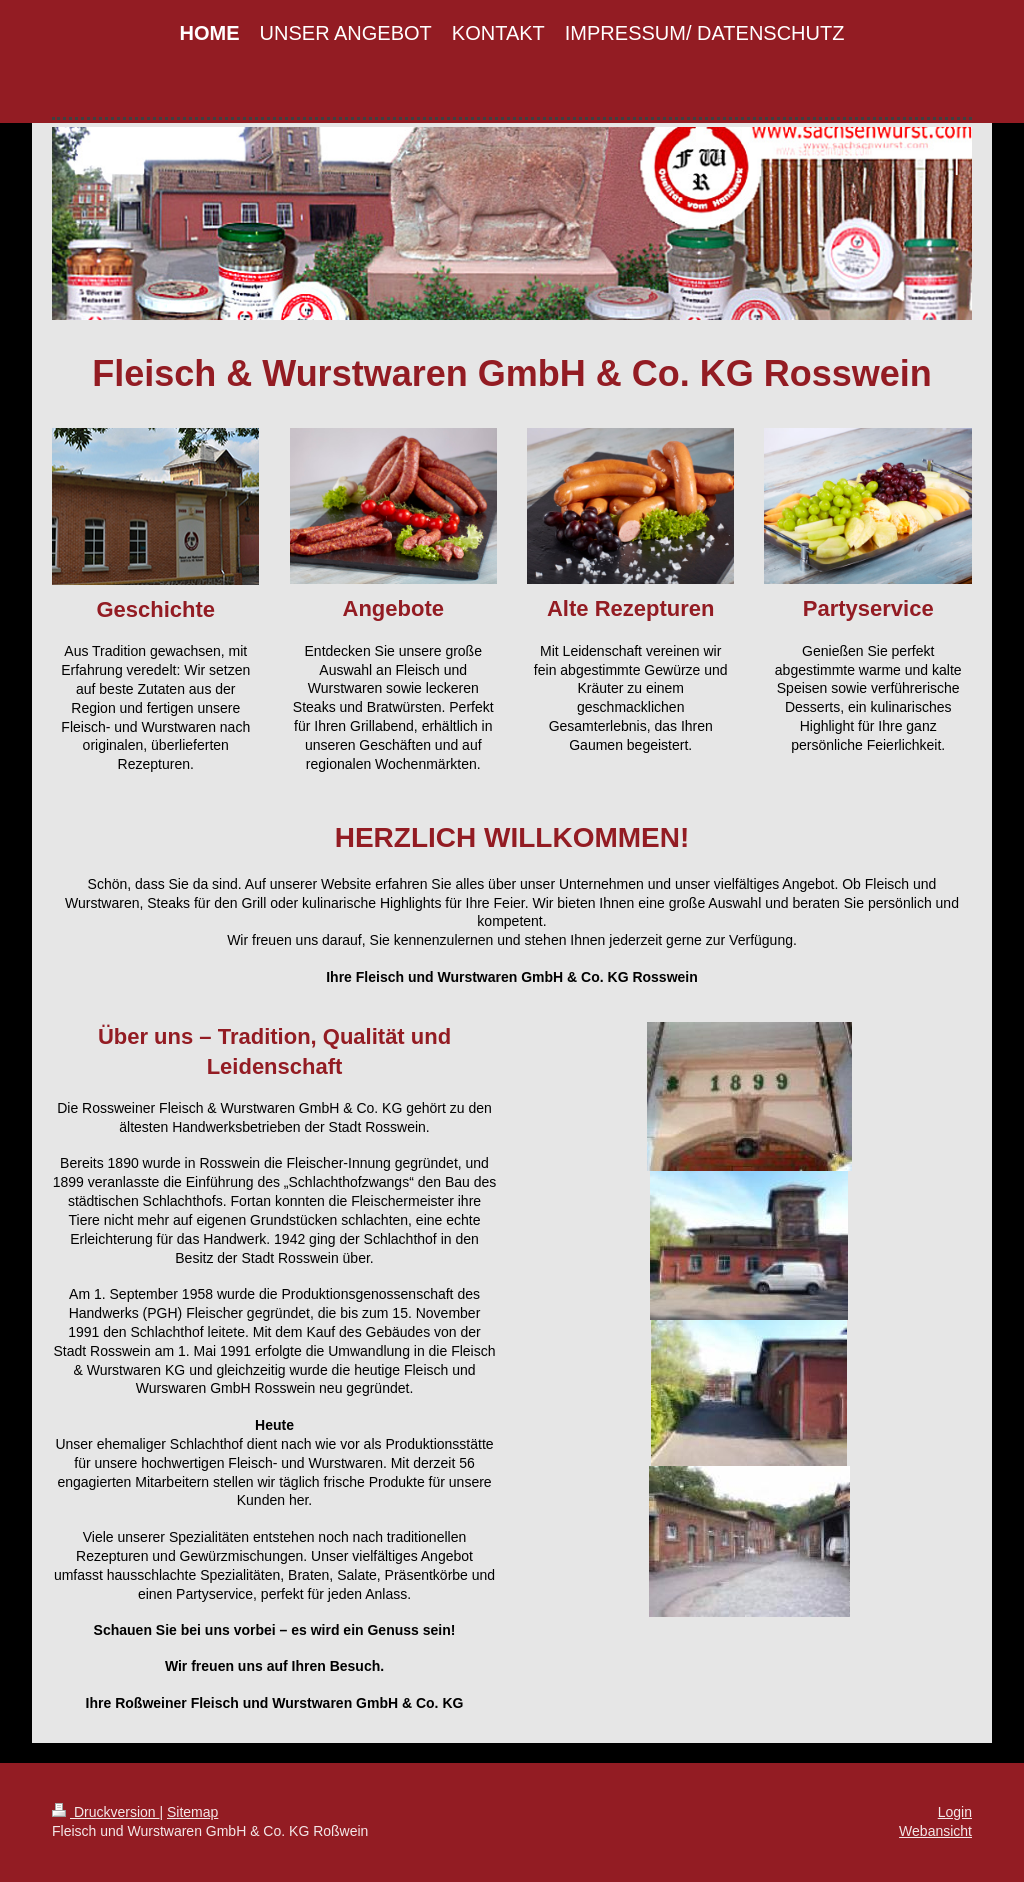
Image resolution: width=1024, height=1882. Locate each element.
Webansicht (935, 1831)
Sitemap (192, 1812)
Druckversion (105, 1812)
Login (955, 1812)
